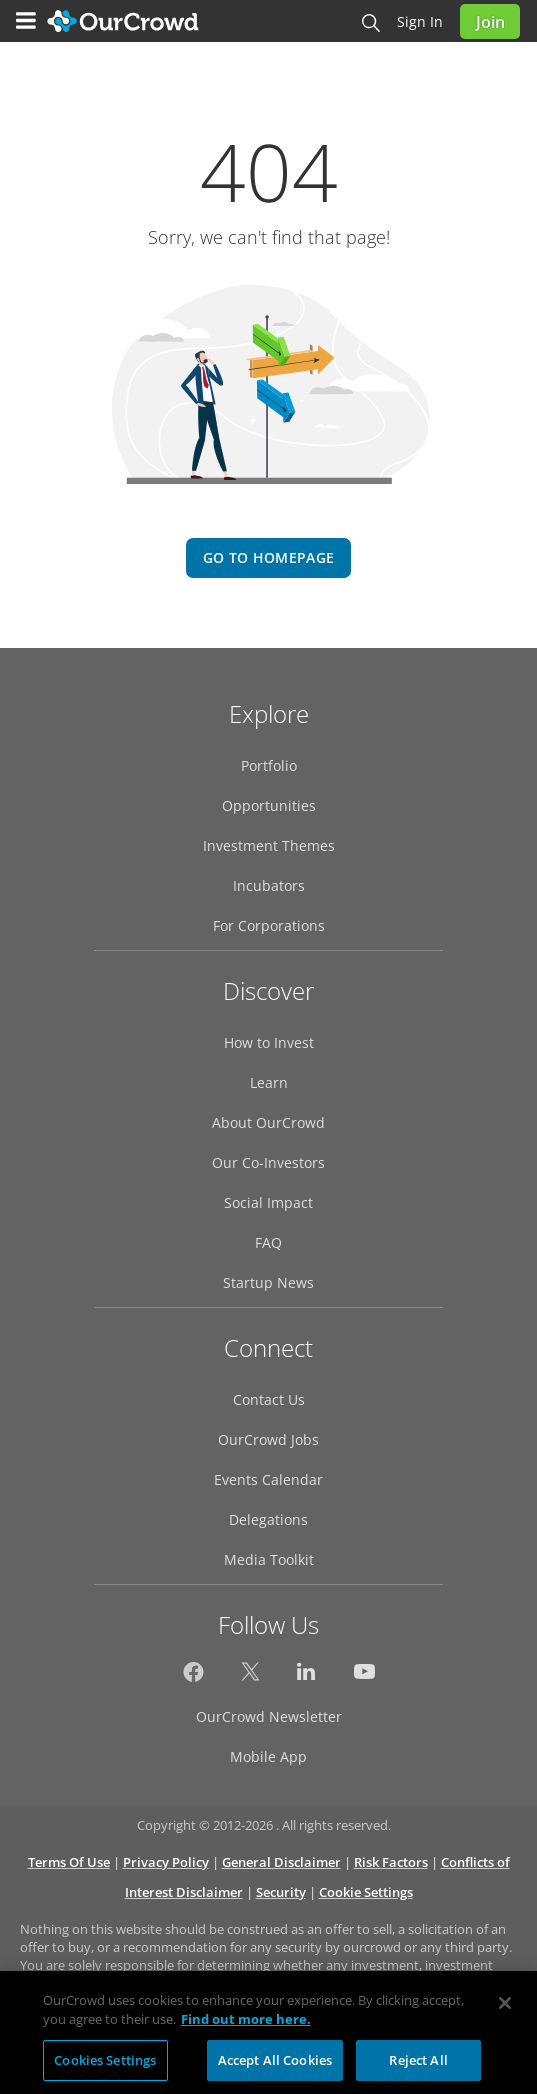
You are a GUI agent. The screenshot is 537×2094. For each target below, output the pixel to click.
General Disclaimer (281, 1862)
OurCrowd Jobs (268, 1439)
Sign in (420, 21)
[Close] (505, 2010)
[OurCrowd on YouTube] (364, 1677)
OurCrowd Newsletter (269, 1716)
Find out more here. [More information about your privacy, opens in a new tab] (246, 2027)
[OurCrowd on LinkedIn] (307, 1677)
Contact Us (269, 1399)
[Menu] (26, 21)
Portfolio (269, 765)
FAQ (268, 1242)
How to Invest (269, 1042)
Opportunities (269, 805)
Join (490, 22)
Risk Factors (391, 1862)
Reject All (418, 2068)
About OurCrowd (268, 1122)
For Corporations (269, 925)
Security (281, 1892)
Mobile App (268, 1756)
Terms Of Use (69, 1862)
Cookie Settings (366, 1892)
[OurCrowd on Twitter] (250, 1677)
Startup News (268, 1282)
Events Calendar (268, 1479)
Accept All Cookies (275, 2068)
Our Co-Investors (268, 1162)
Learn (269, 1082)
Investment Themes (269, 845)
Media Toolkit (269, 1559)
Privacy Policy (166, 1862)
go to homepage (269, 557)
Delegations (268, 1519)
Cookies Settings (105, 2068)
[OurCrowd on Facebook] (193, 1677)
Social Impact (268, 1202)
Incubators (269, 885)
